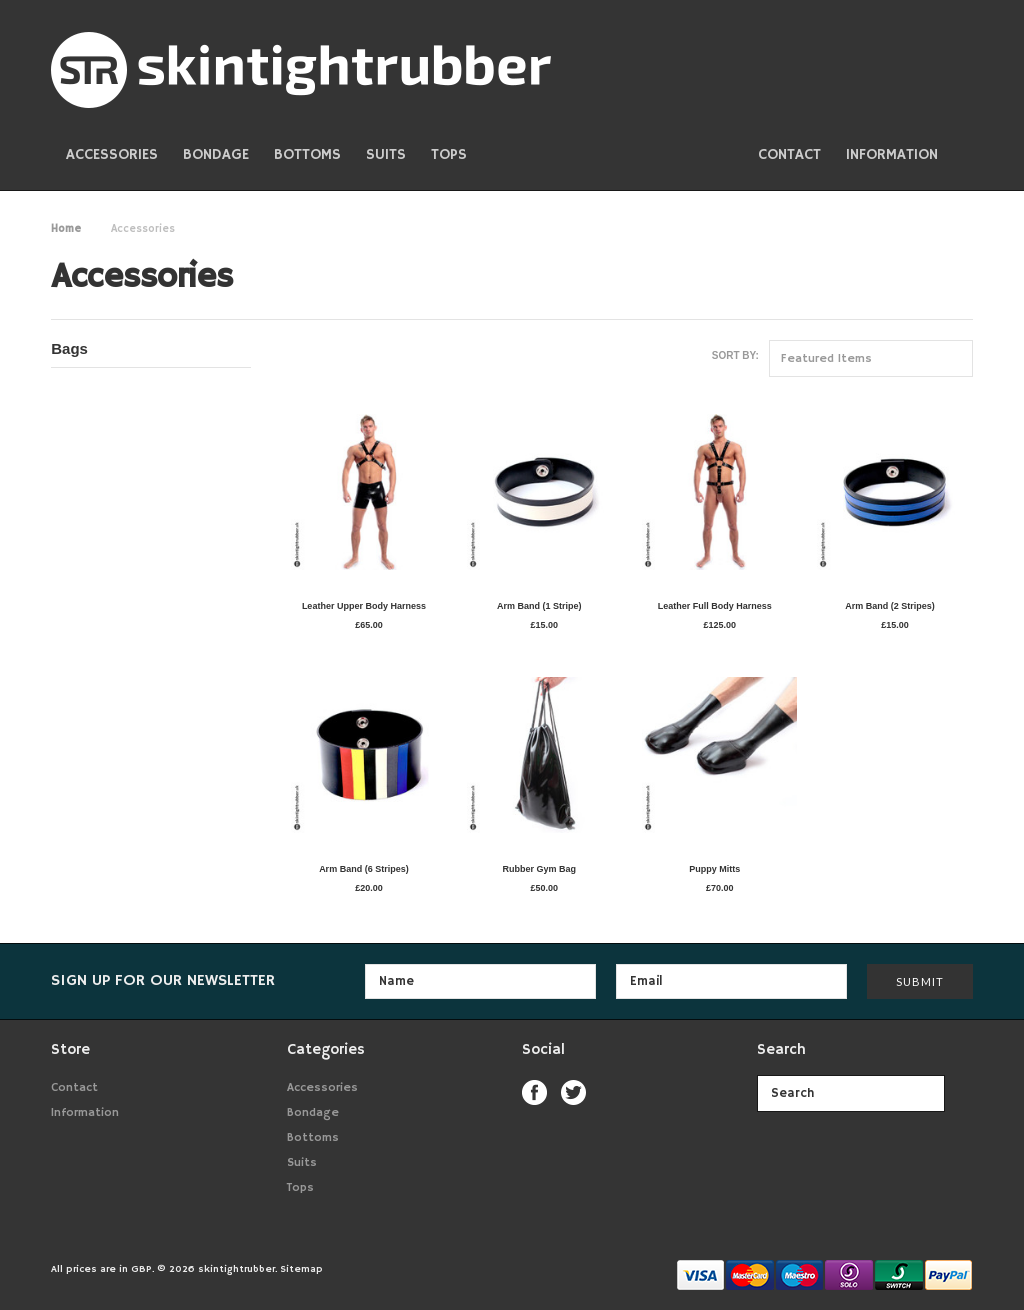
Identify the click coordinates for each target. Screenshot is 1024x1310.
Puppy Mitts (714, 869)
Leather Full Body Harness (715, 606)
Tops (449, 154)
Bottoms (307, 154)
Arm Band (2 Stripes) (890, 606)
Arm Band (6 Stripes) (364, 869)
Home (66, 229)
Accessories (112, 154)
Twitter (573, 1092)
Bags (69, 348)
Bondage (216, 154)
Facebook (534, 1092)
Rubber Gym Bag (540, 869)
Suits (386, 154)
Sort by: (735, 355)
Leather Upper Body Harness (364, 606)
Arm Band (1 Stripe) (539, 606)
